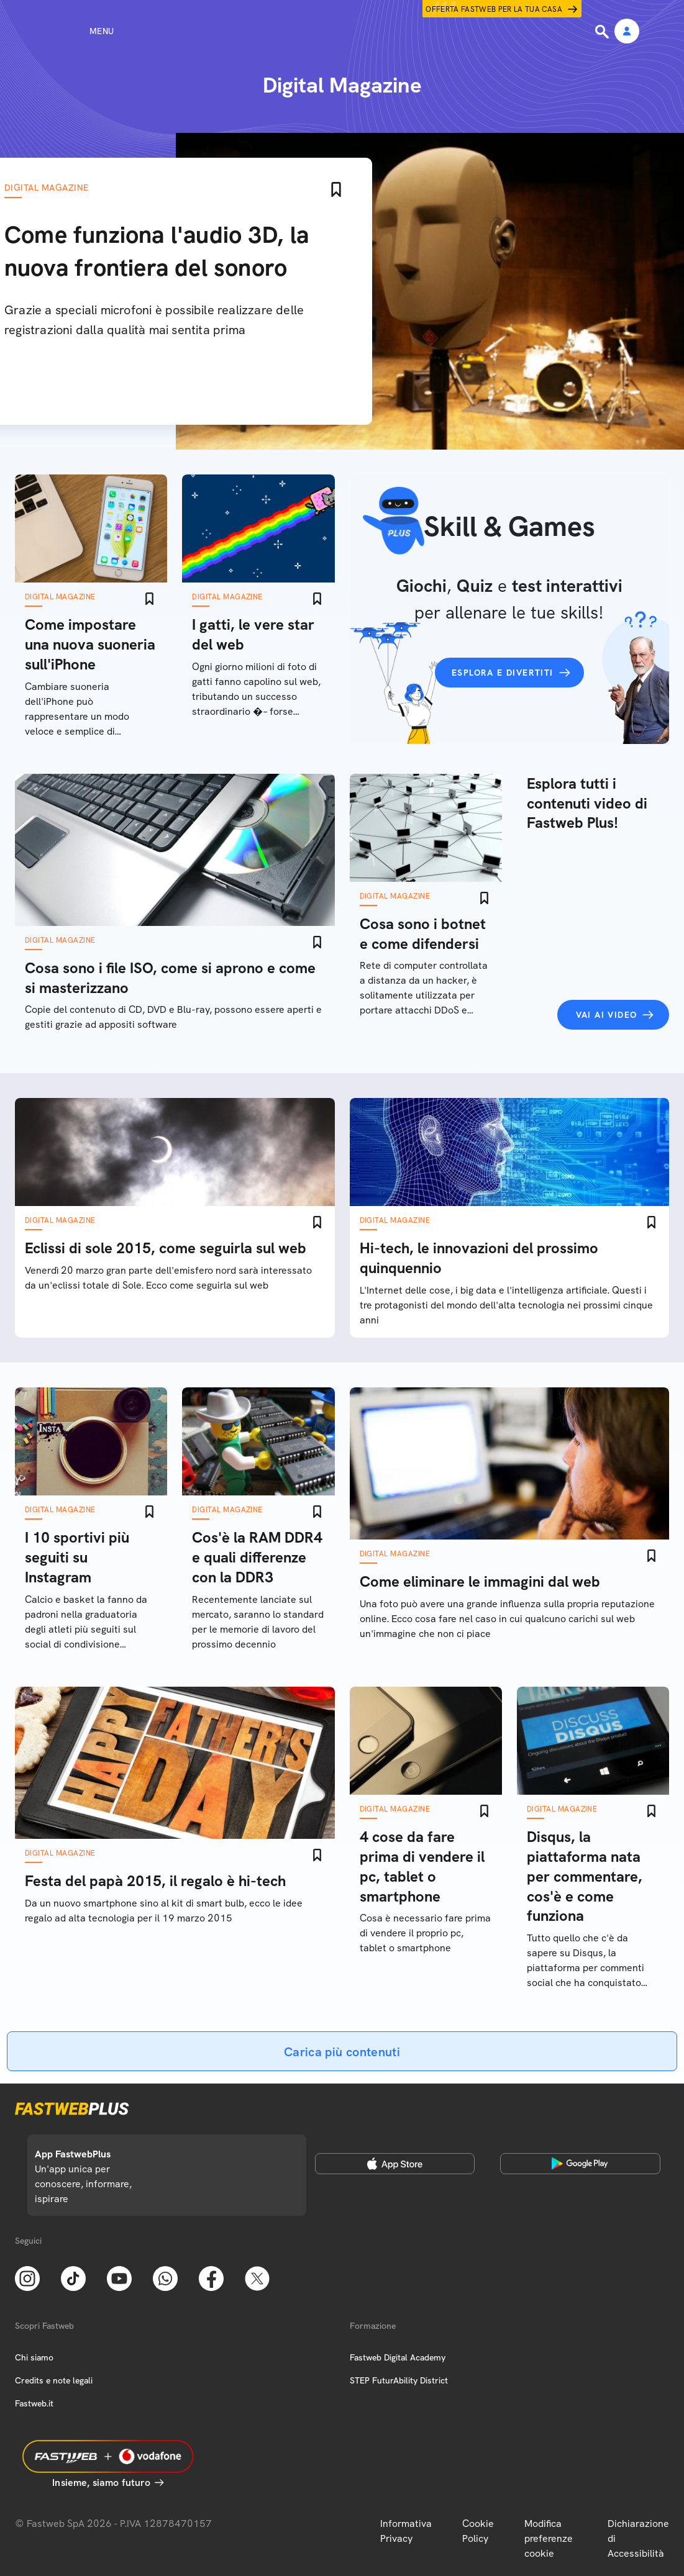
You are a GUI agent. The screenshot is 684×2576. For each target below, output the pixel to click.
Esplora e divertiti (503, 672)
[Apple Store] (395, 2163)
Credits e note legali (54, 2380)
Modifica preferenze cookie (548, 2538)
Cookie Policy (478, 2531)
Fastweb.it (34, 2403)
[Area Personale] (626, 32)
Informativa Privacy (406, 2531)
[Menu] (79, 31)
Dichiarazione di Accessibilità (638, 2538)
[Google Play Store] (580, 2163)
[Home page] (342, 31)
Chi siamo (34, 2357)
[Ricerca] (603, 32)
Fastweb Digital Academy (397, 2357)
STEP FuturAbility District (399, 2380)
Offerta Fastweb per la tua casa (494, 9)
